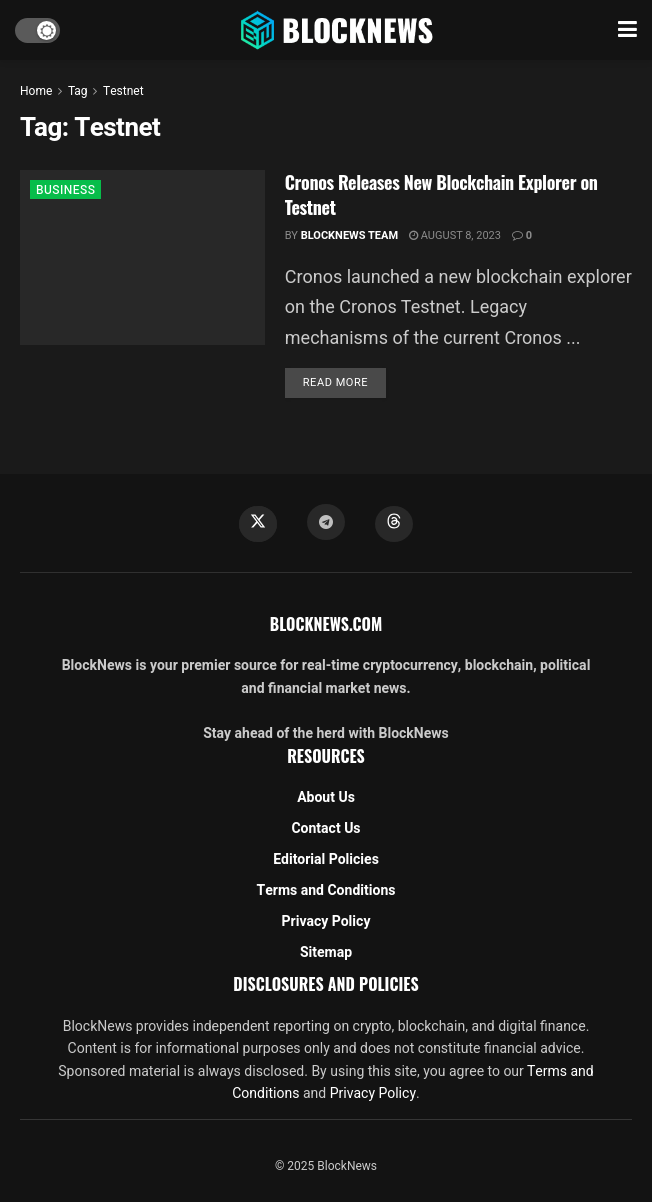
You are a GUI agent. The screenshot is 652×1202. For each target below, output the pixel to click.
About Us (326, 797)
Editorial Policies (326, 859)
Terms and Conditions (326, 890)
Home (36, 91)
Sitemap (326, 952)
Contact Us (325, 828)
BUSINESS (65, 190)
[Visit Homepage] (339, 30)
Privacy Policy (326, 921)
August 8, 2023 (455, 235)
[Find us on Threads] (394, 524)
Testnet (123, 91)
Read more (344, 382)
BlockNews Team (349, 235)
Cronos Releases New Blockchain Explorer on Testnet (441, 194)
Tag (77, 91)
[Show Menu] (627, 30)
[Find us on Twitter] (258, 524)
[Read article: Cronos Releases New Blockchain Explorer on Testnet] (142, 257)
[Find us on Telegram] (326, 522)
